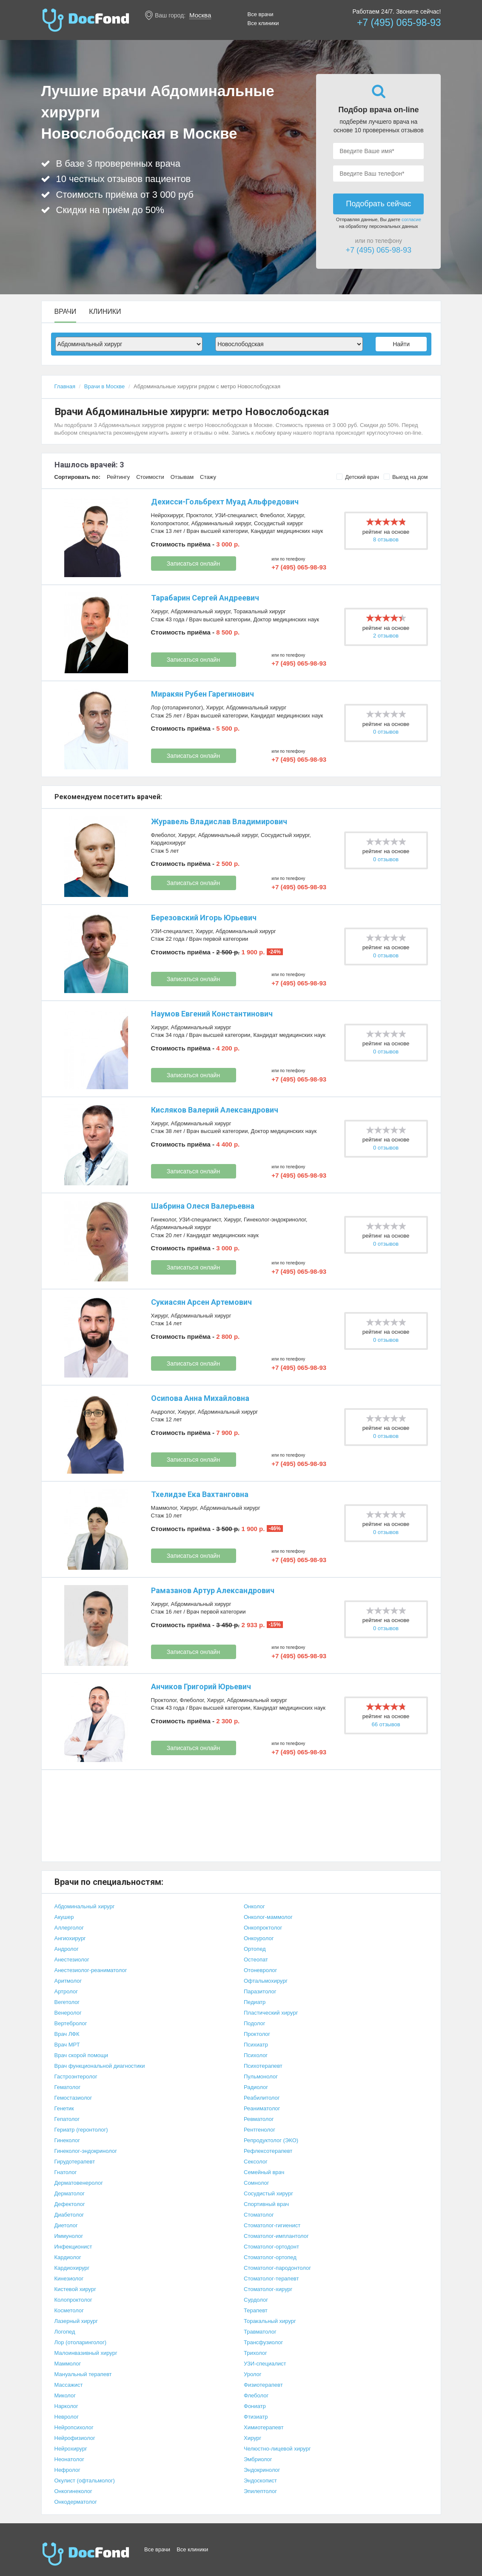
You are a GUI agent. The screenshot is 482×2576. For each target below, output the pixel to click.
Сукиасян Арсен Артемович (201, 1302)
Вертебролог (70, 2023)
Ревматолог (259, 2119)
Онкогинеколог (73, 2491)
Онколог (254, 1906)
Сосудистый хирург (278, 523)
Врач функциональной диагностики (99, 2066)
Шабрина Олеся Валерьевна (202, 1205)
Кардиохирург (168, 843)
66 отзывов (385, 1724)
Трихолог (255, 2353)
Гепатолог (67, 2119)
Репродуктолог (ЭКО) (271, 2140)
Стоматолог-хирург (268, 2289)
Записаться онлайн (193, 563)
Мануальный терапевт (83, 2374)
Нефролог (67, 2470)
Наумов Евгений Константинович (212, 1013)
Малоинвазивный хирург (85, 2353)
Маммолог (164, 1508)
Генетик (64, 2108)
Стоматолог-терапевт (271, 2278)
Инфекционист (73, 2246)
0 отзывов (386, 732)
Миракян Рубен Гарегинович (202, 693)
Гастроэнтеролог (75, 2076)
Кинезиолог (69, 2278)
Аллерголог (69, 1927)
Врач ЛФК (67, 2034)
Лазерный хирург (76, 2321)
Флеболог (272, 515)
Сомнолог (256, 2183)
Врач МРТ (67, 2044)
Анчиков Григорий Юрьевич (201, 1686)
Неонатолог (69, 2459)
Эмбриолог (258, 2459)
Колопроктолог (169, 523)
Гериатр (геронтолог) (81, 2129)
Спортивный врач (266, 2204)
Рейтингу (118, 477)
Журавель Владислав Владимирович (219, 821)
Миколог (65, 2395)
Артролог (66, 1991)
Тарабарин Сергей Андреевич (205, 597)
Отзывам (182, 477)
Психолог (256, 2055)
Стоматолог (259, 2215)
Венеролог (68, 2013)
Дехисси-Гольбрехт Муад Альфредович (225, 501)
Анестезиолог (71, 1959)
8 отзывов (386, 539)
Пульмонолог (261, 2076)
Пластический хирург (271, 2013)
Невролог (66, 2417)
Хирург (295, 515)
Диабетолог (69, 2215)
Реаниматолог (262, 2108)
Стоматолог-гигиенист (272, 2225)
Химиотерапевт (263, 2427)
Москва (200, 15)
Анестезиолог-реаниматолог (90, 1970)
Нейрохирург (167, 515)
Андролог (163, 1412)
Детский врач (357, 476)
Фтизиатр (256, 2417)
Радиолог (256, 2087)
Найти (401, 344)
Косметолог (69, 2310)
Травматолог (260, 2331)
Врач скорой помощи (81, 2055)
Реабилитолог (262, 2098)
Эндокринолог (262, 2470)
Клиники (105, 311)
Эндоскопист (260, 2480)
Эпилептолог (260, 2491)
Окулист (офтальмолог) (84, 2480)
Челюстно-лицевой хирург (277, 2448)
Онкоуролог (259, 1938)
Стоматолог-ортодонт (271, 2246)
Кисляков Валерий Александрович (214, 1109)
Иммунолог (68, 2236)
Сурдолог (256, 2300)
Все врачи (261, 14)
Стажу (208, 477)
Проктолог (199, 515)
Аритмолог (68, 1981)
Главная (64, 386)
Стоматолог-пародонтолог (277, 2268)
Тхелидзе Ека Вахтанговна (199, 1494)
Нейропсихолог (74, 2427)
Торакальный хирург (260, 611)
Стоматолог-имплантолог (276, 2236)
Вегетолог (67, 2002)
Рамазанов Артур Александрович (212, 1590)
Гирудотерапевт (74, 2161)
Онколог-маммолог (268, 1917)
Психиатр (256, 2044)
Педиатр (254, 2002)
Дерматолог (69, 2193)
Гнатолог (65, 2172)
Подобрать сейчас (378, 203)
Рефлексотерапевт (268, 2151)
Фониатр (255, 2406)
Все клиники (263, 23)
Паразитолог (260, 1991)
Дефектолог (69, 2204)
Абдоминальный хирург (221, 523)
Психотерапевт (263, 2066)
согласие (411, 219)
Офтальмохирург (266, 1981)
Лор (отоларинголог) (177, 707)
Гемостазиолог (73, 2098)
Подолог (254, 2023)
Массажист (68, 2385)
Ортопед (255, 1949)
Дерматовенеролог (78, 2183)
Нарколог (66, 2406)
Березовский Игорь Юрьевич (204, 917)
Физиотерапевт (263, 2385)
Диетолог (66, 2225)
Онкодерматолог (75, 2502)
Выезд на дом (405, 476)
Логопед (64, 2331)
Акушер (64, 1917)
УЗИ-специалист (236, 515)
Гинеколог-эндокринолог (275, 1219)
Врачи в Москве (104, 386)
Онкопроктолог (263, 1927)
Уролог (253, 2374)
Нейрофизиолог (74, 2438)
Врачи (65, 311)
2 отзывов (386, 635)
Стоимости (150, 477)
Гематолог (67, 2087)
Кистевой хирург (75, 2289)
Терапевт (256, 2310)
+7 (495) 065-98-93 (399, 22)
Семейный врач (264, 2172)
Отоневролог (260, 1970)
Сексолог (256, 2161)
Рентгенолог (259, 2129)
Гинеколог (163, 1219)
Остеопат (256, 1959)
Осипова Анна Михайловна (200, 1398)
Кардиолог (67, 2257)
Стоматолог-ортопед (270, 2257)
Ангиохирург (70, 1938)
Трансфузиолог (263, 2342)
